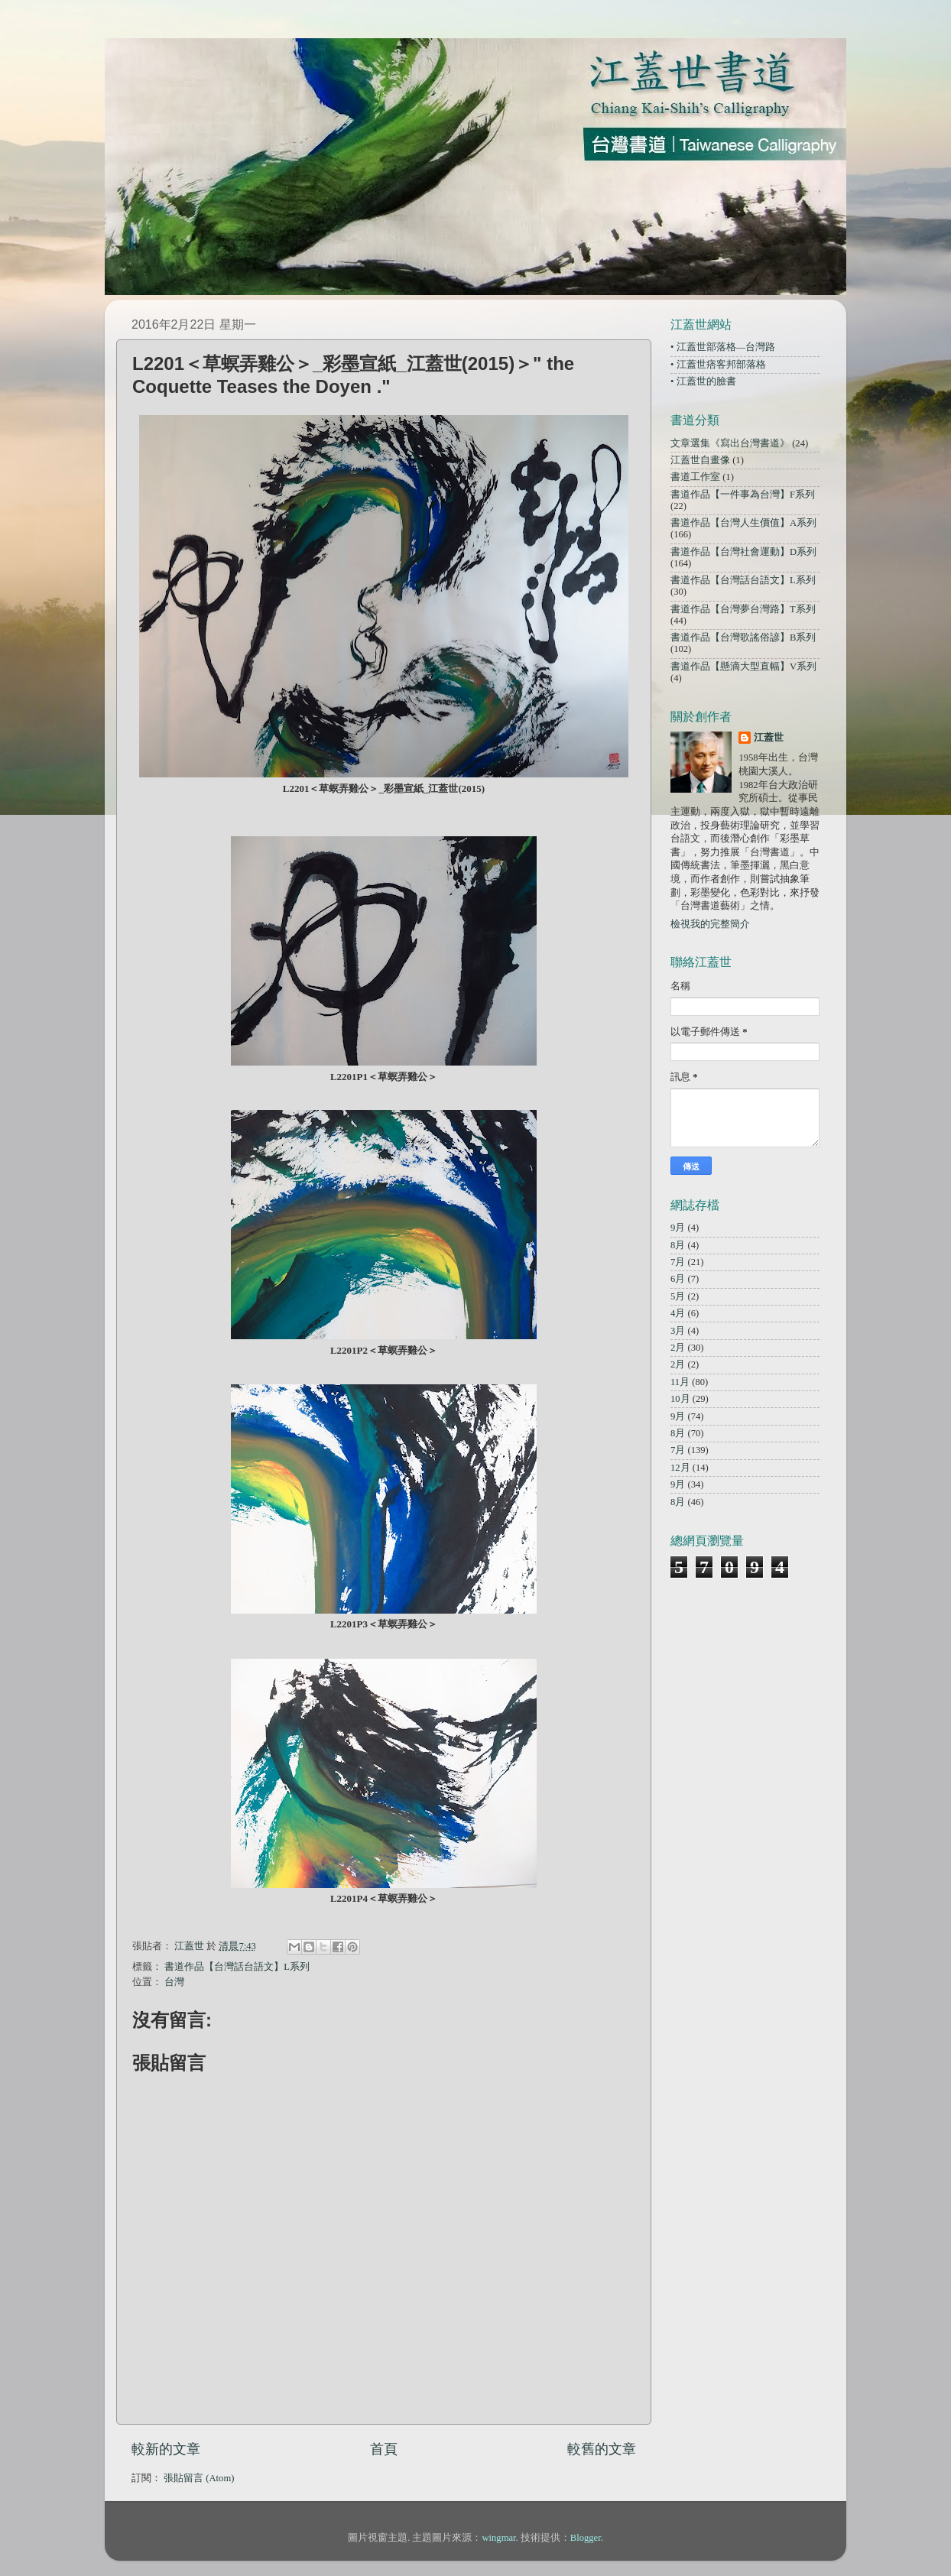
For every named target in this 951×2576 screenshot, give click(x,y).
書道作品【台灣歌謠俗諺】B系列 (743, 637)
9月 (677, 1227)
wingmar (498, 2537)
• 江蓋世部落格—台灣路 (722, 347)
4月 (677, 1313)
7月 (677, 1262)
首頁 (384, 2449)
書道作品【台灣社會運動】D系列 (743, 552)
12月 (680, 1467)
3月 (677, 1330)
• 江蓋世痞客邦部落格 (718, 364)
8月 (677, 1245)
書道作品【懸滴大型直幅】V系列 (743, 666)
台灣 (174, 1982)
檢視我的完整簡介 (710, 924)
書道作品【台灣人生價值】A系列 (743, 522)
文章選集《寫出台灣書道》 (730, 443)
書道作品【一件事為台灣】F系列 (742, 494)
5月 (677, 1296)
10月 (680, 1398)
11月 (680, 1382)
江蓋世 (769, 737)
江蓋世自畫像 (700, 460)
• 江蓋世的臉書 (703, 381)
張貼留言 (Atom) (199, 2478)
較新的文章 (165, 2449)
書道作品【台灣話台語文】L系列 (237, 1966)
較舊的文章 (601, 2449)
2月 (677, 1347)
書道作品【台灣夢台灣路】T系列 (743, 609)
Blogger (585, 2537)
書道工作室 (695, 477)
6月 (677, 1278)
